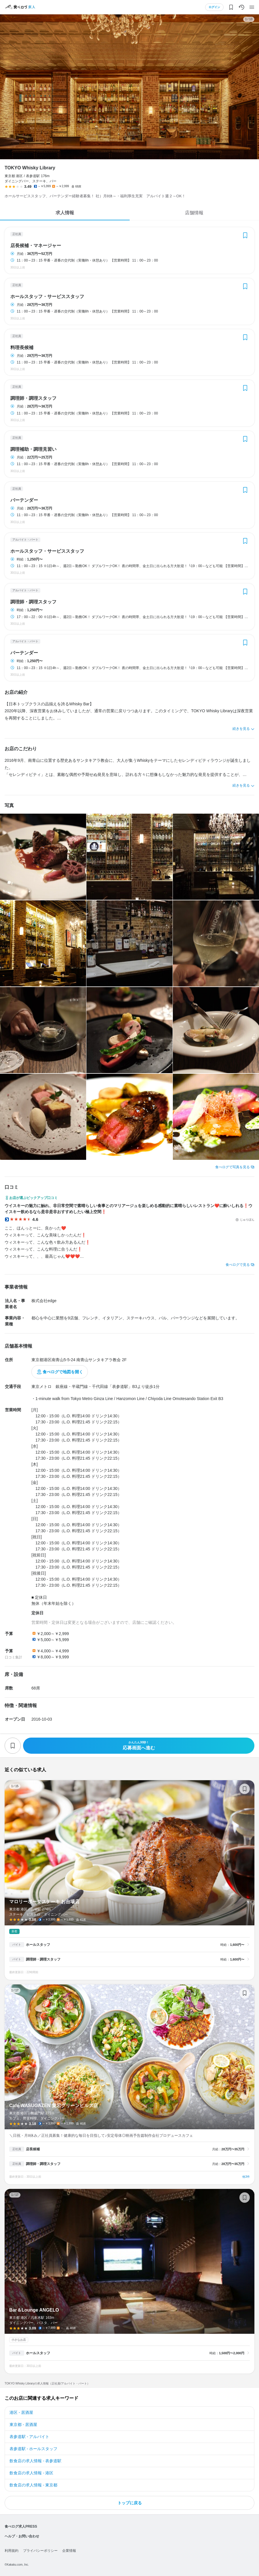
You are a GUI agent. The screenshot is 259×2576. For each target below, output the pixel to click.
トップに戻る (130, 2503)
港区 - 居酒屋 (21, 2412)
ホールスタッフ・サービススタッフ (47, 296)
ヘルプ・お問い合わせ (22, 2536)
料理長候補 (21, 347)
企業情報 (69, 2551)
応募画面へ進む (139, 1745)
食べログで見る (238, 1265)
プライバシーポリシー (40, 2551)
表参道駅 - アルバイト (29, 2436)
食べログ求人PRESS (21, 2526)
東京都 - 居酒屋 (23, 2424)
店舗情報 (194, 212)
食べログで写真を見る (232, 1167)
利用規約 (11, 2551)
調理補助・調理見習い (33, 449)
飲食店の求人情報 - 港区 (31, 2473)
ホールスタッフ (38, 1944)
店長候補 (33, 2149)
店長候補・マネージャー (35, 245)
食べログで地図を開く (63, 1372)
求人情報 (65, 212)
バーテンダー (24, 500)
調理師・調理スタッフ (33, 398)
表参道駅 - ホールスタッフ (33, 2448)
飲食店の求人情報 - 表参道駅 (35, 2460)
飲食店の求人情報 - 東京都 (33, 2485)
